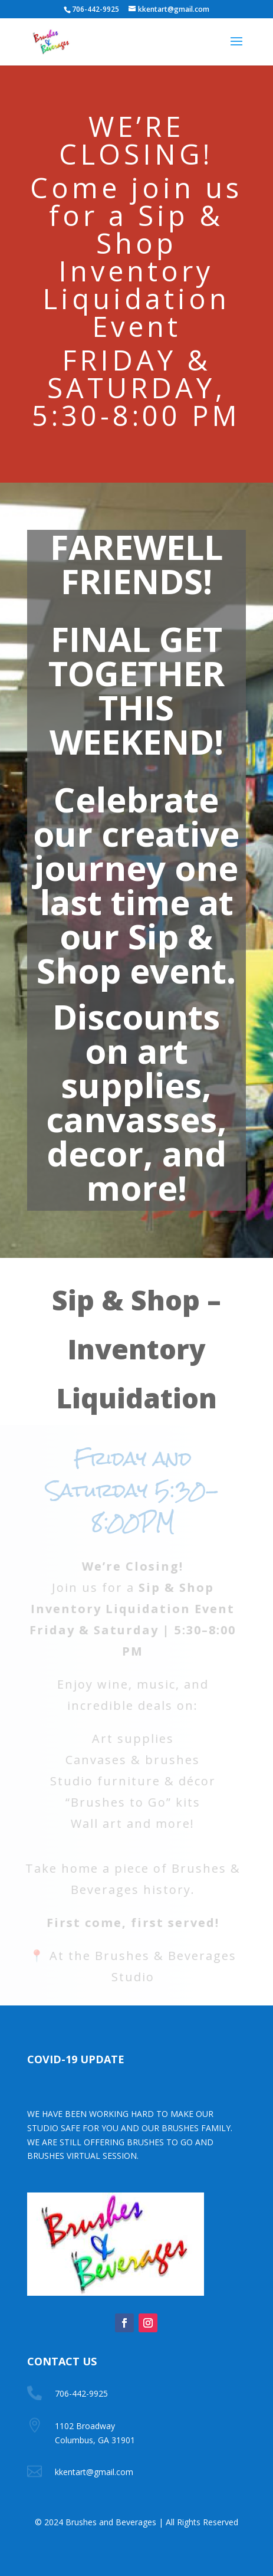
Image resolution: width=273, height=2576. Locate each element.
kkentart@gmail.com (94, 2471)
